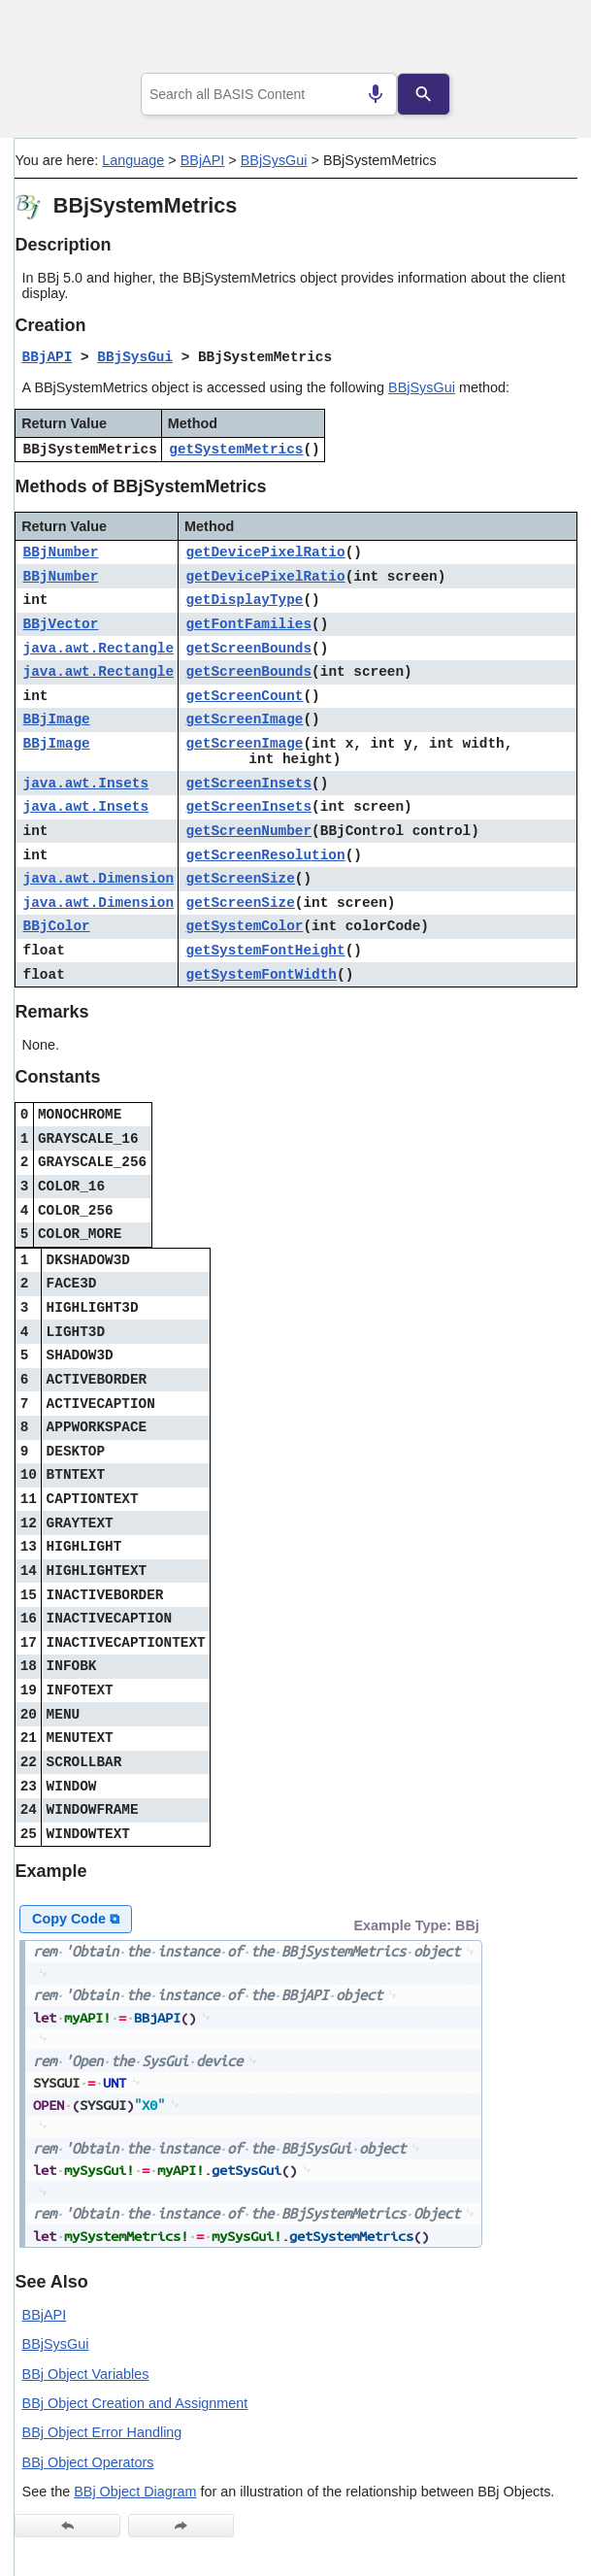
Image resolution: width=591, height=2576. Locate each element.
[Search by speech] (375, 94)
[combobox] (269, 94)
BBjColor (56, 926)
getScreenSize (240, 879)
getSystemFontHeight (265, 950)
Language (133, 160)
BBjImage (56, 719)
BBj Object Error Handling (102, 2432)
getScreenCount (245, 696)
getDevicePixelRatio (265, 552)
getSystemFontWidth (261, 975)
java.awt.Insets (86, 783)
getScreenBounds (249, 648)
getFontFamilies (249, 624)
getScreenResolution (265, 855)
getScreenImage (245, 719)
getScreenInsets (249, 783)
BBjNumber (61, 552)
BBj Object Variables (85, 2374)
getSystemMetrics (236, 449)
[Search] (423, 94)
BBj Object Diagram (135, 2491)
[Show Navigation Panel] (538, 40)
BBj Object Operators (88, 2462)
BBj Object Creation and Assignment (135, 2403)
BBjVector (61, 624)
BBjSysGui (274, 160)
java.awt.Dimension (98, 879)
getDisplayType (245, 600)
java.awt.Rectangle (98, 648)
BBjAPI (203, 160)
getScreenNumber (249, 831)
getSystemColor (245, 926)
